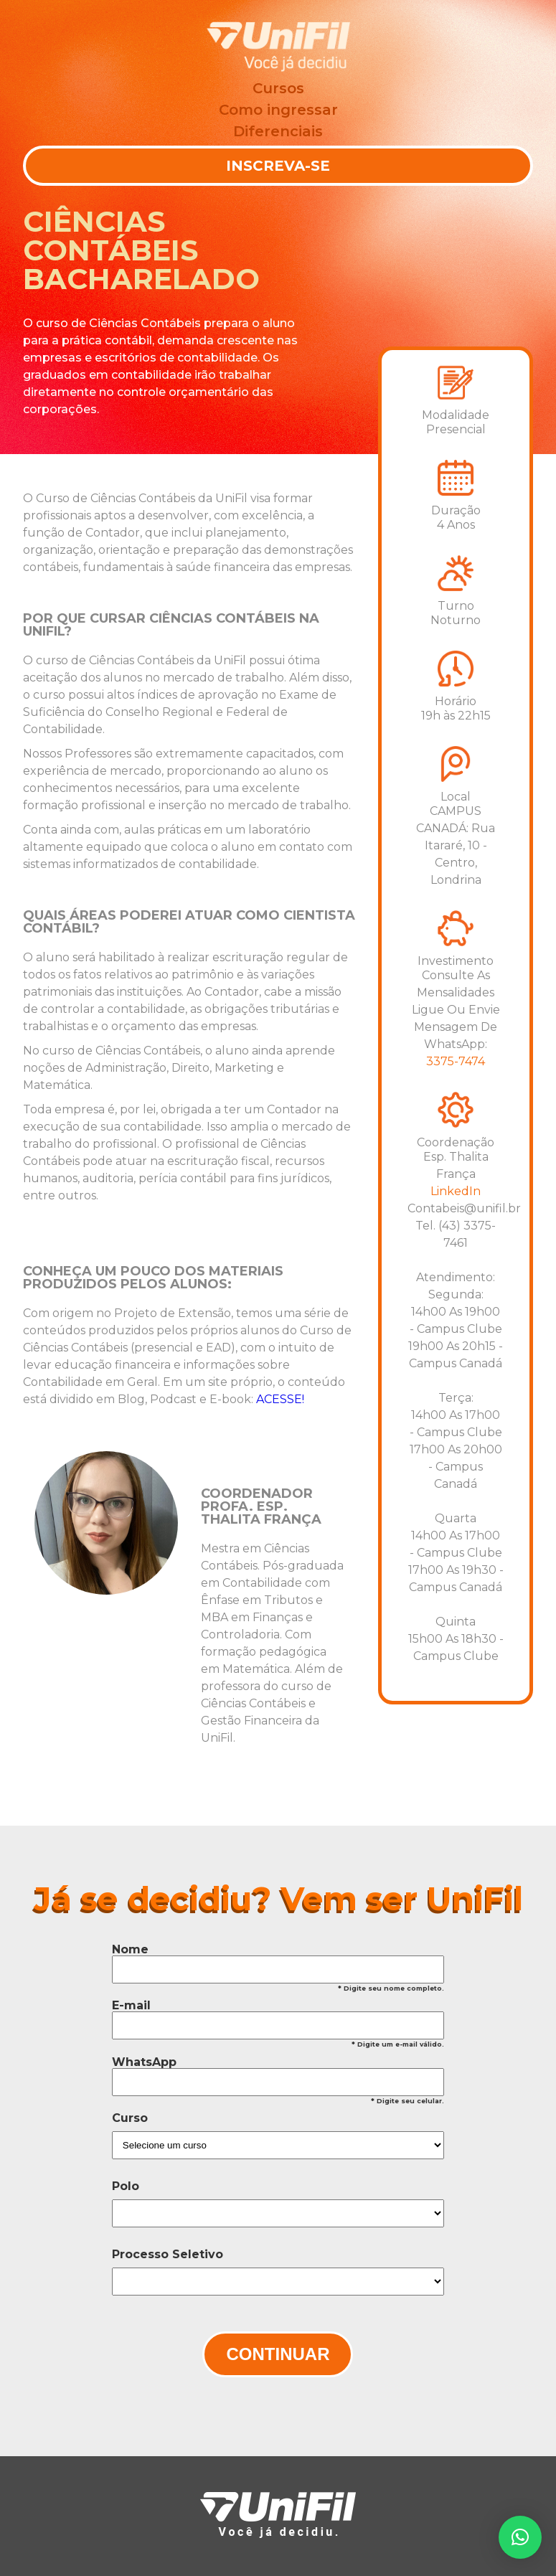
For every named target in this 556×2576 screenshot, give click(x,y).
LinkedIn (455, 1191)
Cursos (278, 88)
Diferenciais (278, 131)
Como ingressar (278, 109)
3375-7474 (455, 1061)
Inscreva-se (278, 165)
